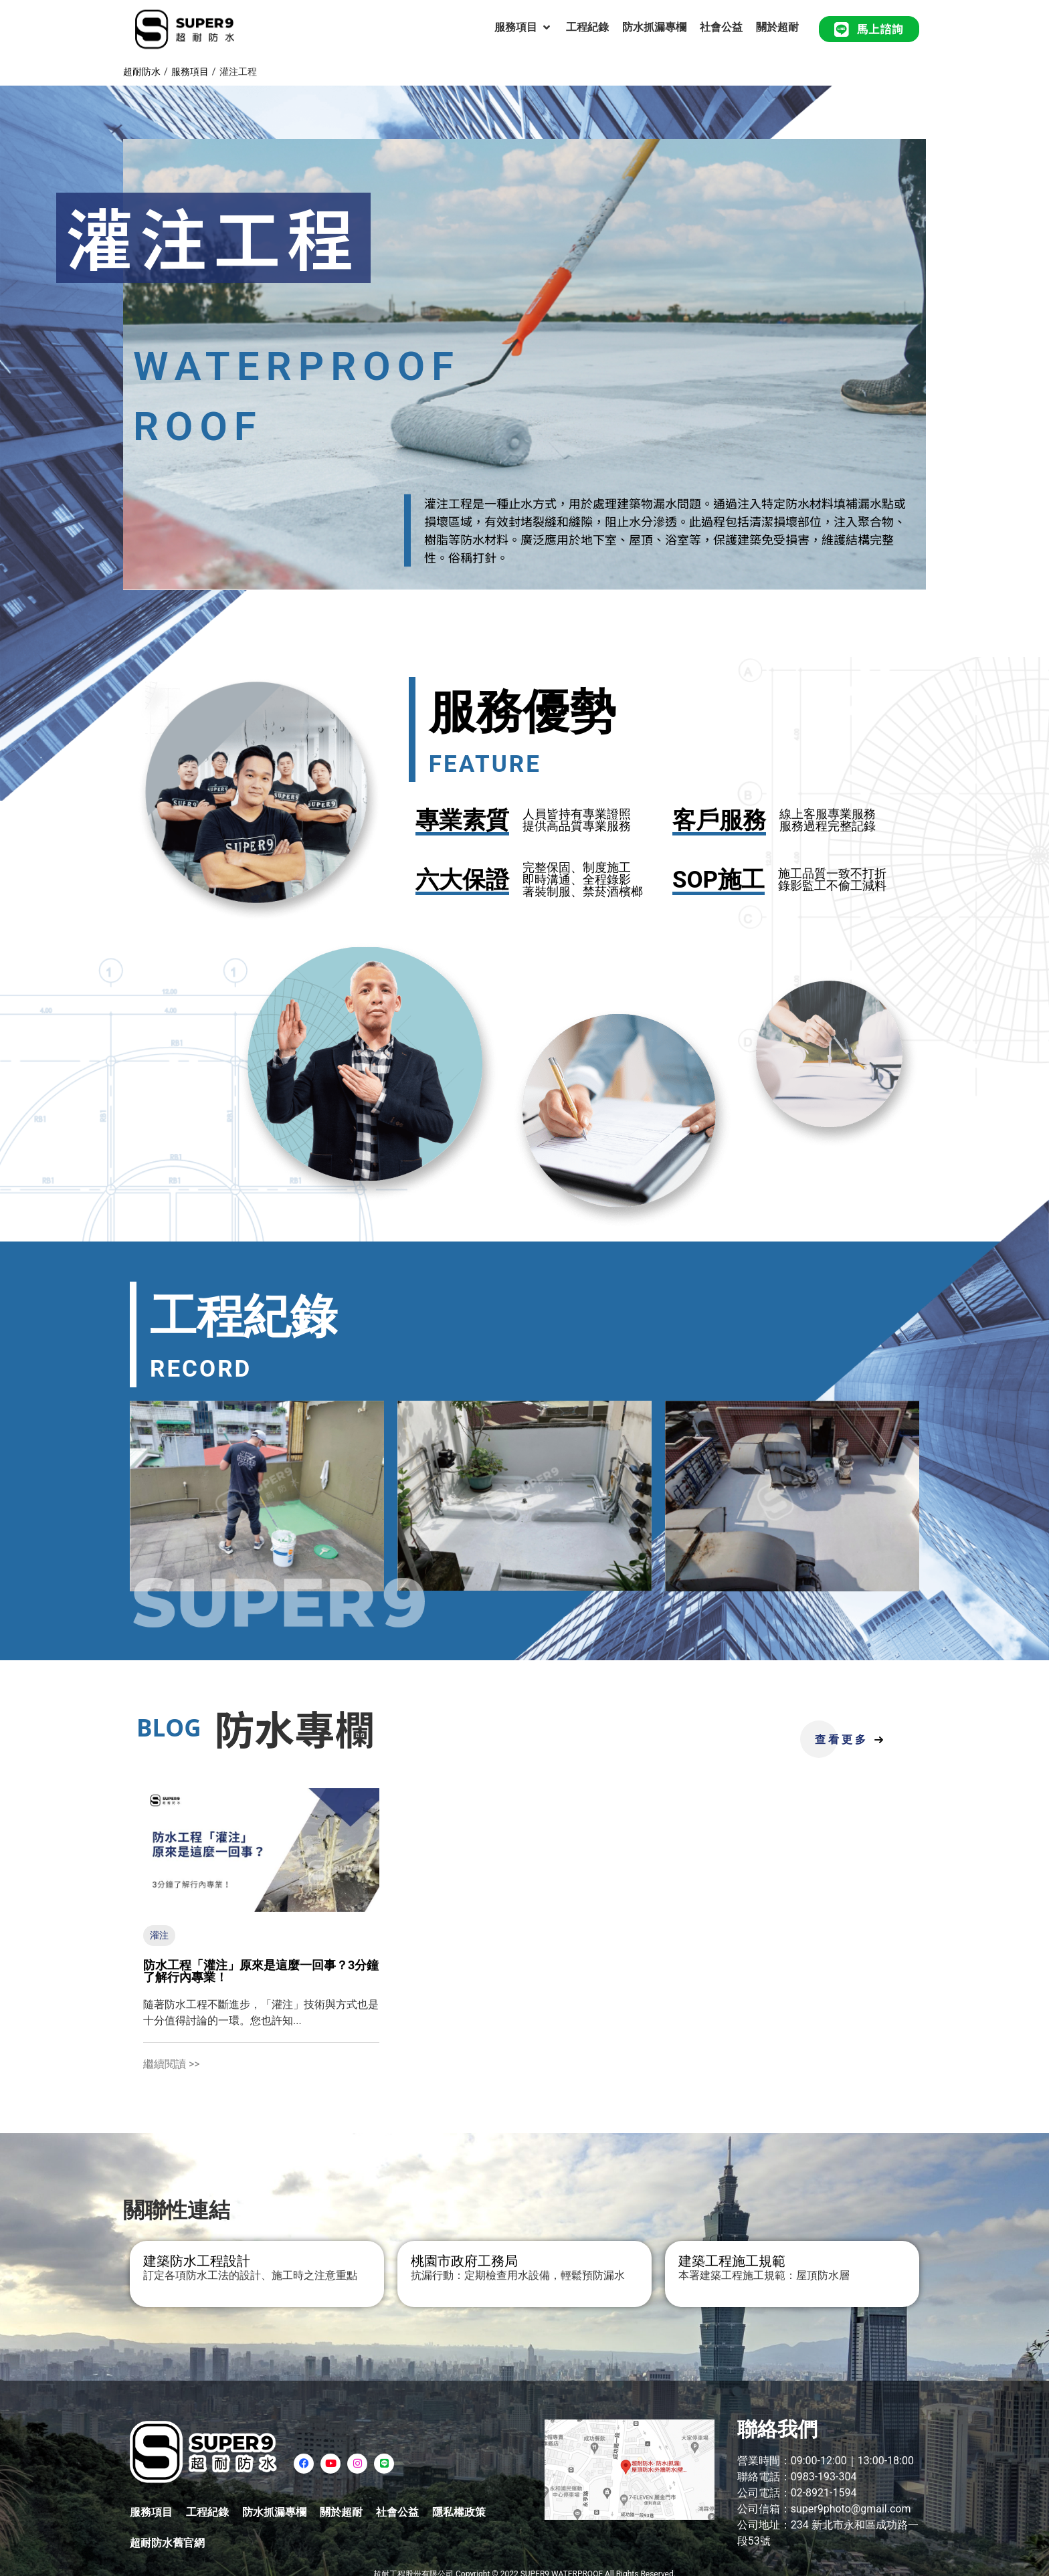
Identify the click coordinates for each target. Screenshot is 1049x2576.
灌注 (159, 1935)
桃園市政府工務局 (464, 2261)
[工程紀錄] (587, 27)
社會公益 (397, 2512)
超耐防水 (142, 71)
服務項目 (190, 71)
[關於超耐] (777, 27)
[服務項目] (523, 27)
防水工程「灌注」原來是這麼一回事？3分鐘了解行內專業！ (261, 1971)
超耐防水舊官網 (167, 2543)
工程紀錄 (207, 2512)
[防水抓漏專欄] (654, 27)
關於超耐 (341, 2512)
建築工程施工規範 (731, 2261)
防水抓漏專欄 (274, 2512)
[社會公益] (721, 27)
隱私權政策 (459, 2512)
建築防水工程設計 (196, 2261)
